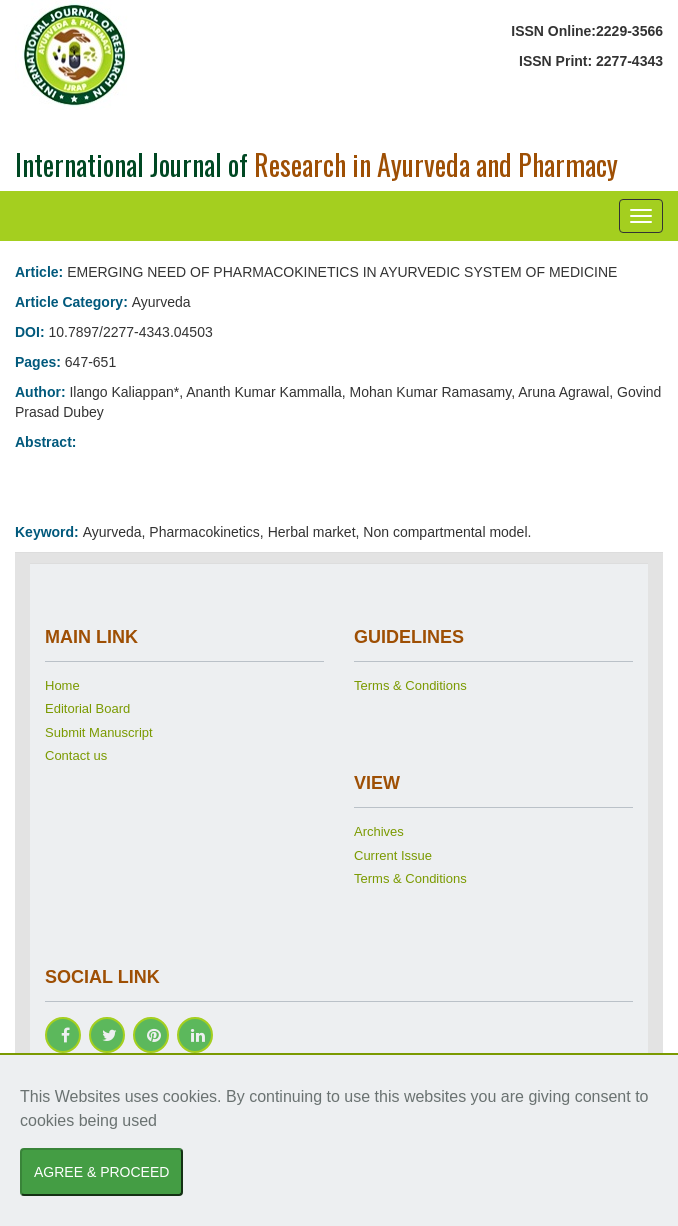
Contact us (76, 755)
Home (62, 685)
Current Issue (393, 855)
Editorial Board (87, 708)
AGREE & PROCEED (101, 1172)
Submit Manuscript (99, 732)
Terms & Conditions (410, 685)
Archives (379, 831)
